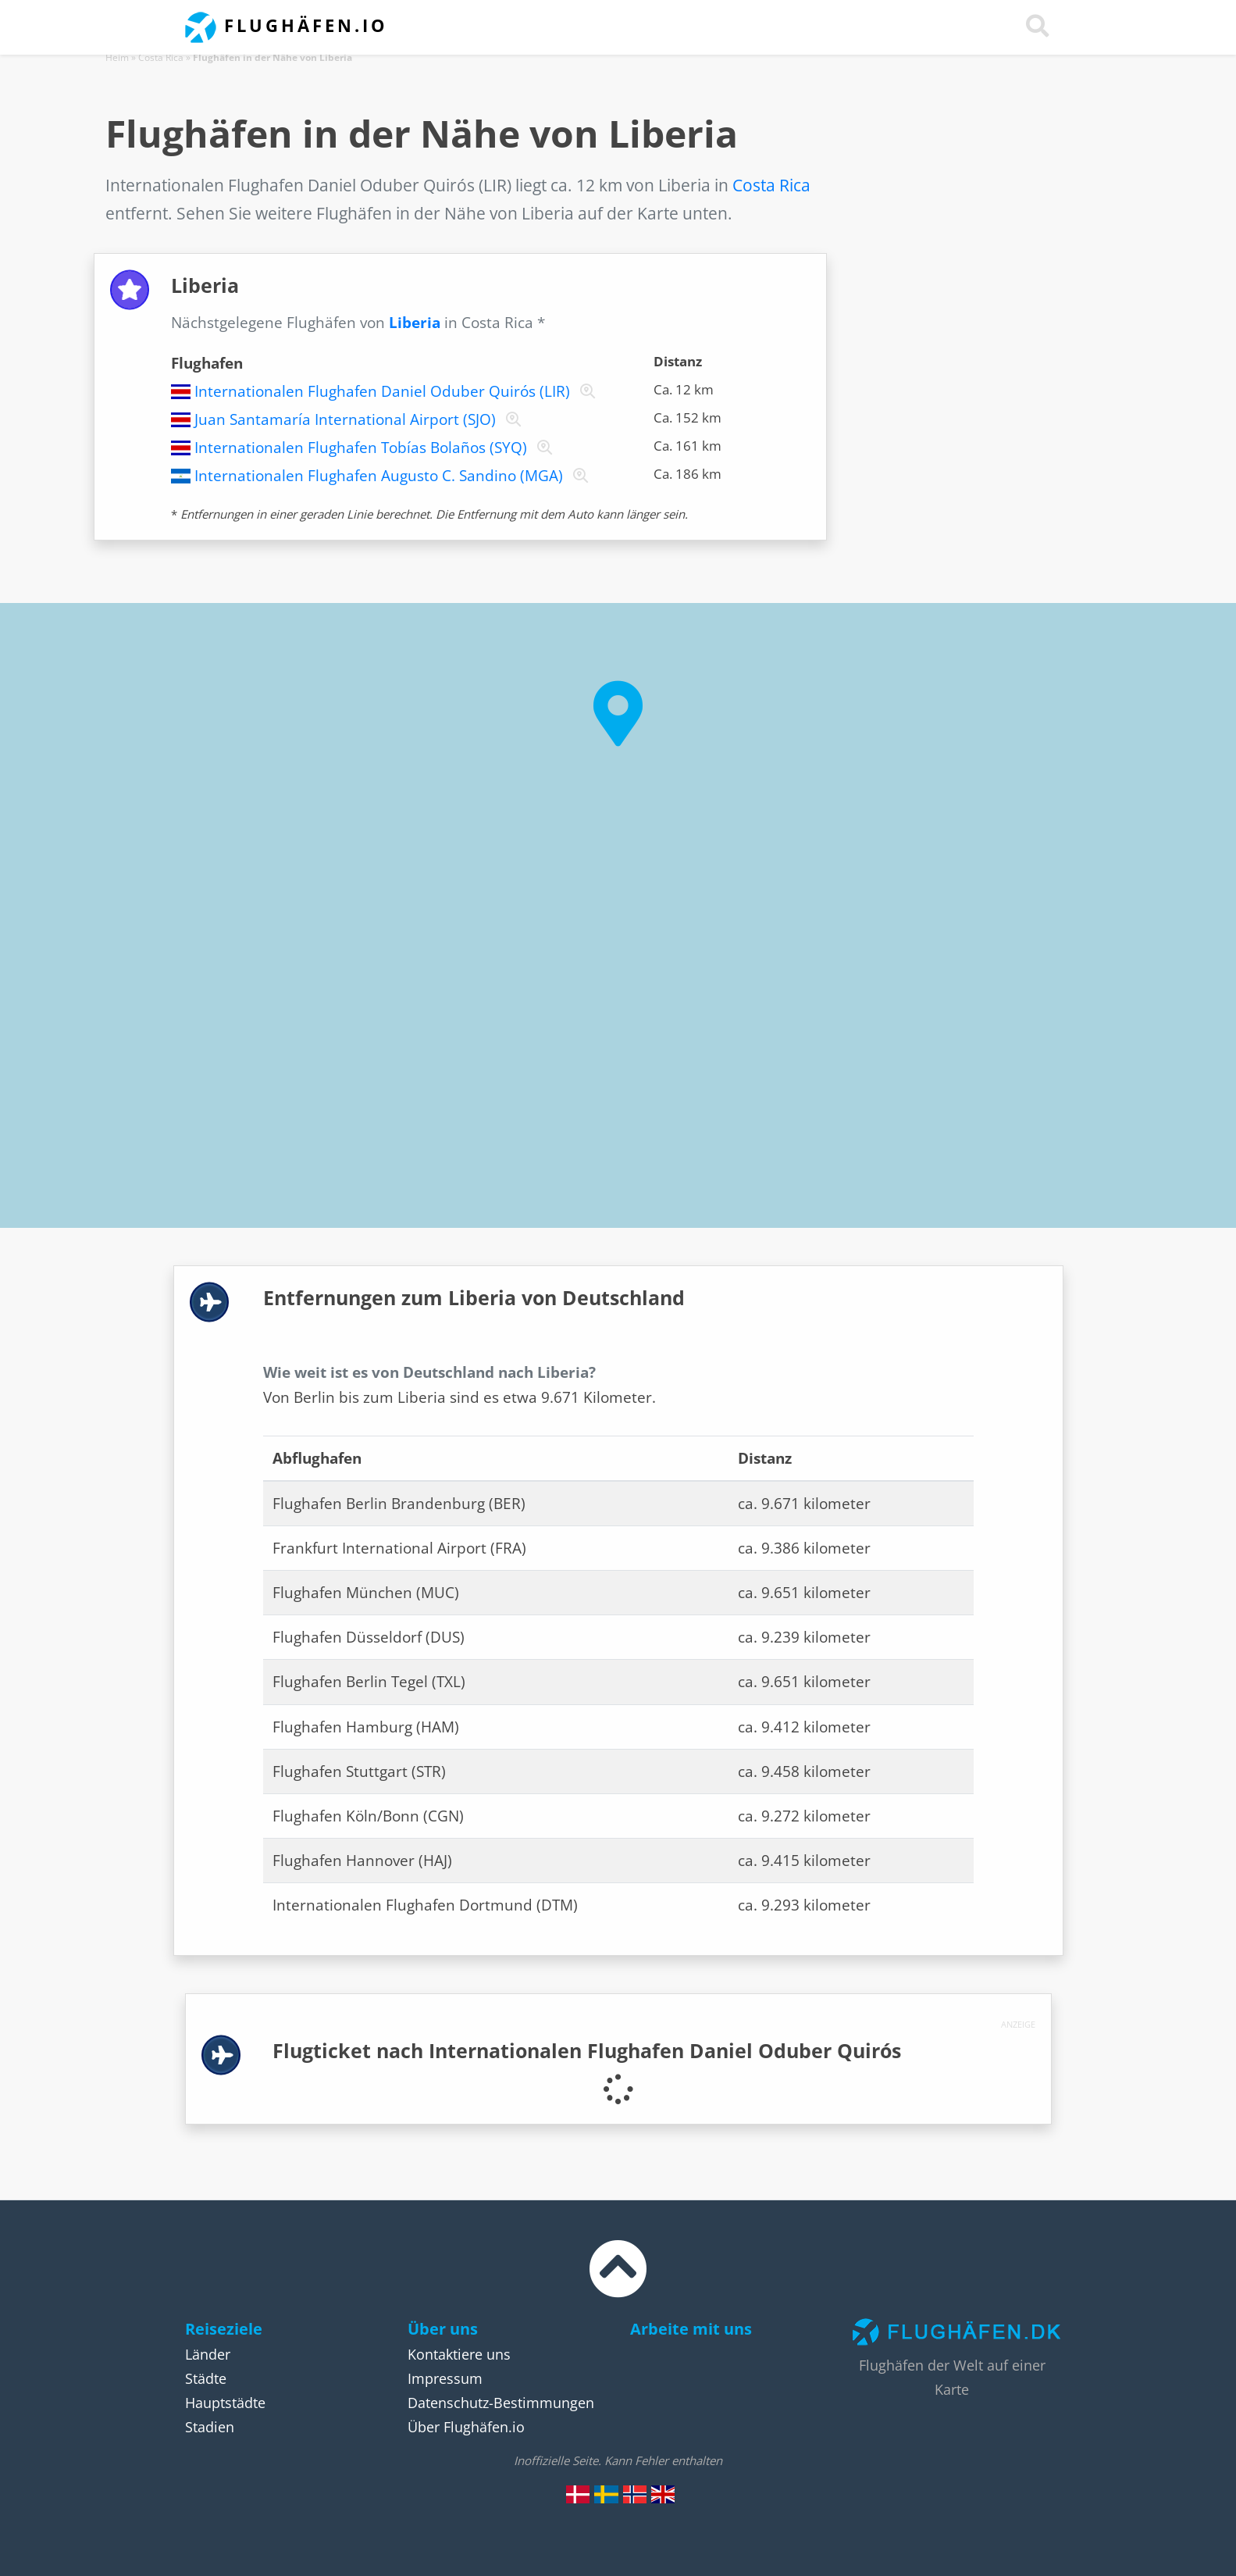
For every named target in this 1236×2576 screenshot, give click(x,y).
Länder (207, 2354)
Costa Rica (160, 57)
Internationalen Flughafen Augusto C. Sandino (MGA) (378, 476)
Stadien (209, 2426)
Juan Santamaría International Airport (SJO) (345, 419)
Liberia (414, 322)
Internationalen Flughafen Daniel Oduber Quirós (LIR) (382, 391)
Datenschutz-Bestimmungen (501, 2402)
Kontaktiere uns (459, 2354)
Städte (205, 2378)
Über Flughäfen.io (466, 2426)
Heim (117, 57)
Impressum (445, 2378)
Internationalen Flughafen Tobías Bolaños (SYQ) (360, 447)
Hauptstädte (225, 2402)
